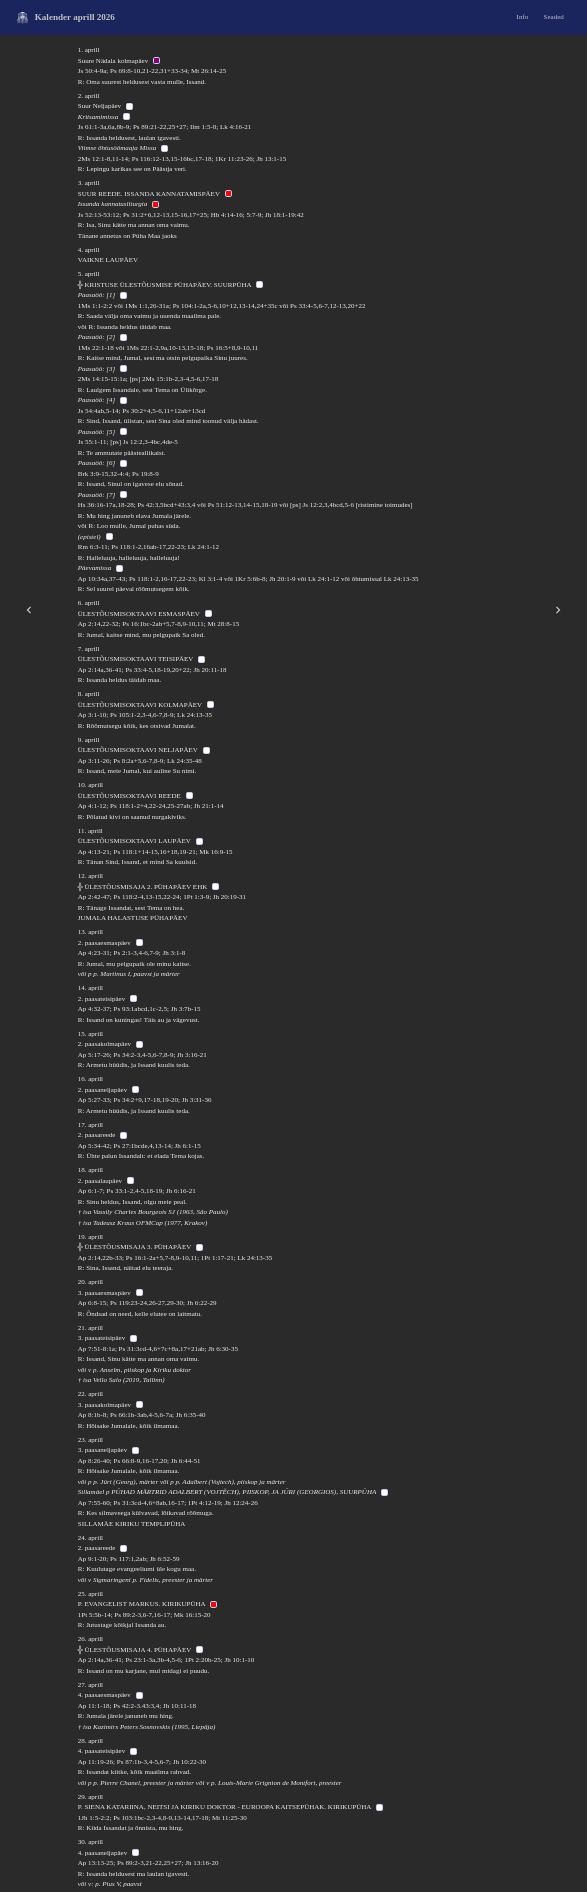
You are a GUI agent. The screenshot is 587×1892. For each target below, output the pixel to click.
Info (523, 17)
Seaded (554, 17)
